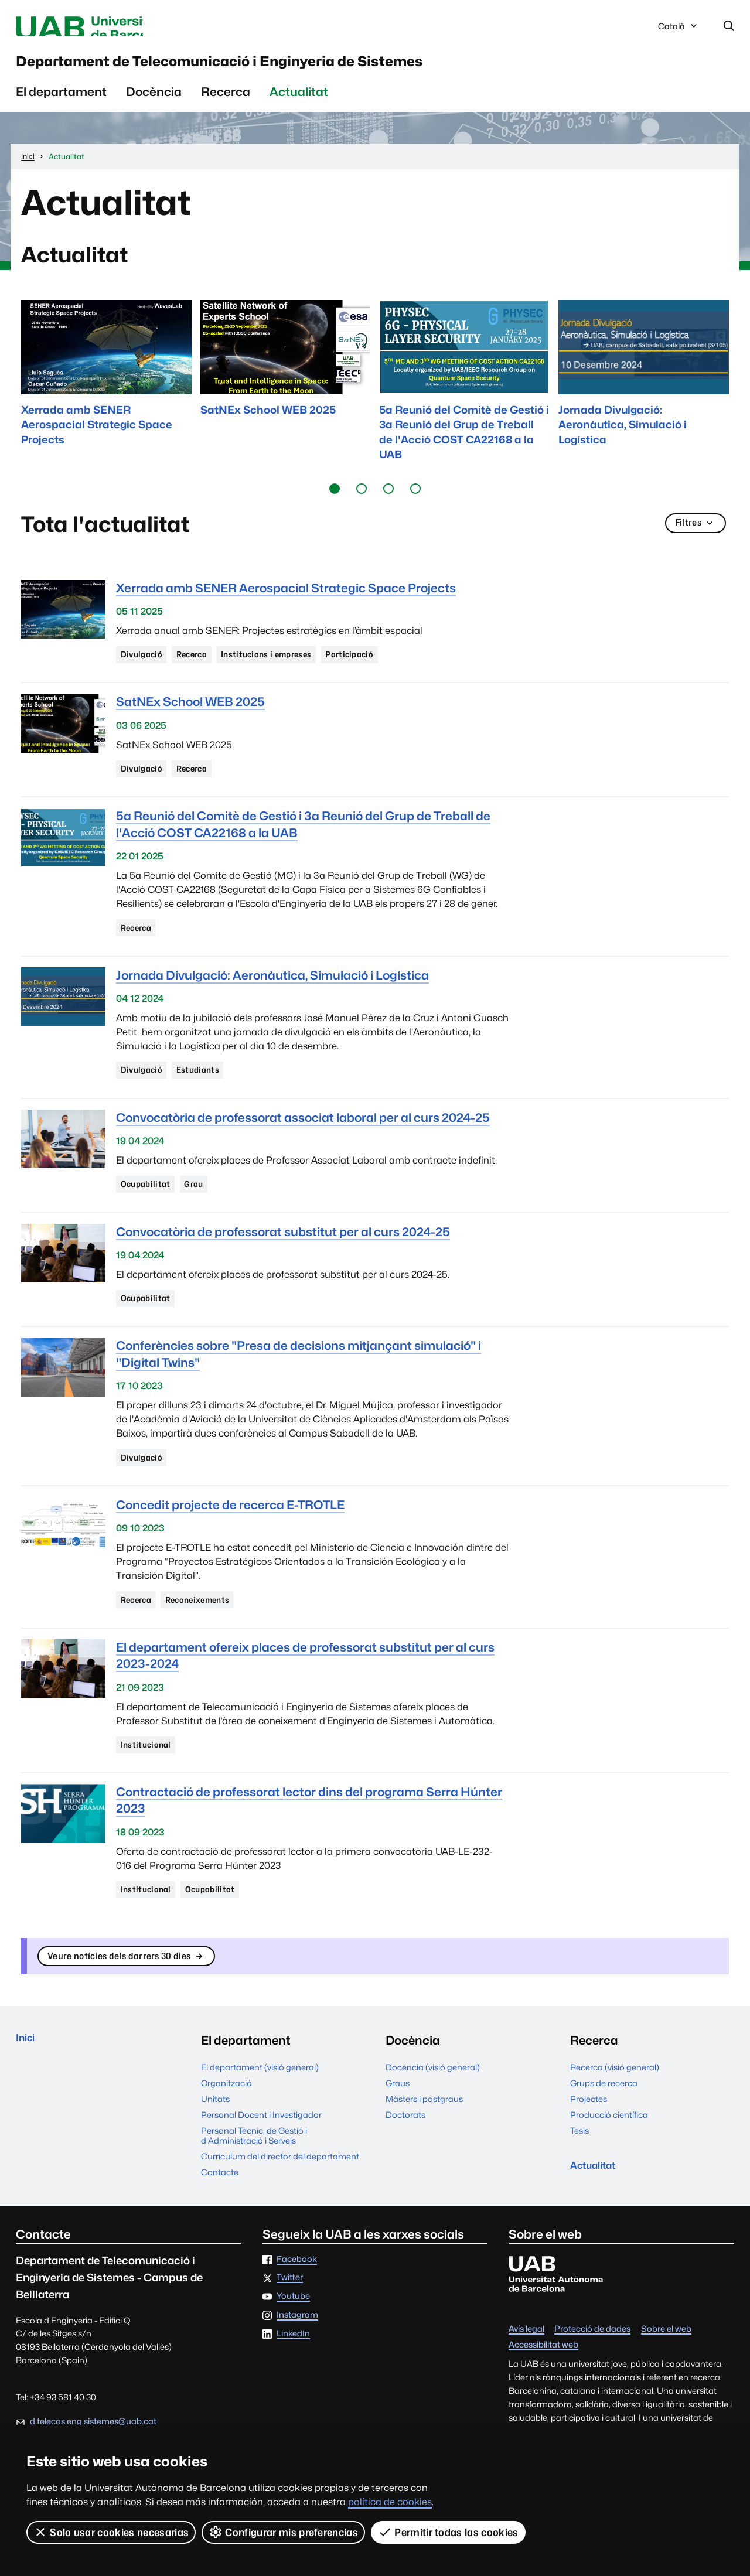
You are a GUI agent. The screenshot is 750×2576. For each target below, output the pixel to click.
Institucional (149, 1782)
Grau (203, 1210)
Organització (226, 2129)
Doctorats (405, 2160)
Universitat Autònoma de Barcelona (126, 28)
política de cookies (390, 2501)
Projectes (588, 2144)
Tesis (579, 2176)
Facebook (297, 2304)
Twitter (290, 2323)
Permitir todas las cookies (449, 2532)
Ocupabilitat (149, 1210)
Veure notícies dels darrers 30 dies (142, 2000)
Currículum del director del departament (280, 2202)
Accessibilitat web (543, 2390)
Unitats (215, 2144)
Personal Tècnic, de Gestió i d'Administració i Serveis (254, 2181)
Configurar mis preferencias (284, 2532)
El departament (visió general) (260, 2113)
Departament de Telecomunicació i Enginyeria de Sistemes (337, 70)
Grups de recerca (604, 2129)
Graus (398, 2129)
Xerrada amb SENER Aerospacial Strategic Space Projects (286, 602)
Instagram (297, 2360)
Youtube (293, 2342)
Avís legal (526, 2374)
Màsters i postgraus (424, 2144)
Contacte (219, 2218)
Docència (154, 105)
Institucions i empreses (289, 669)
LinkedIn (293, 2378)
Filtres (693, 539)
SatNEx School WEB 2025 (190, 718)
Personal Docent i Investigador (261, 2160)
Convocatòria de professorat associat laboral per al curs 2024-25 (303, 1142)
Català (678, 31)
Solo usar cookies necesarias (111, 2532)
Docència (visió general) (433, 2113)
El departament (61, 105)
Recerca (225, 105)
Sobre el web (666, 2374)
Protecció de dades (592, 2374)
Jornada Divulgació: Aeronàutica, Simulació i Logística (272, 997)
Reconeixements (212, 1634)
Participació (384, 669)
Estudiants (208, 1094)
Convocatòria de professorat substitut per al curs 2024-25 (283, 1260)
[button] (334, 502)
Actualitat (299, 105)
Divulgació (144, 669)
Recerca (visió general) (614, 2113)
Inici (28, 2086)
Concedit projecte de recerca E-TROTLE (230, 1538)
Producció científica (609, 2160)
